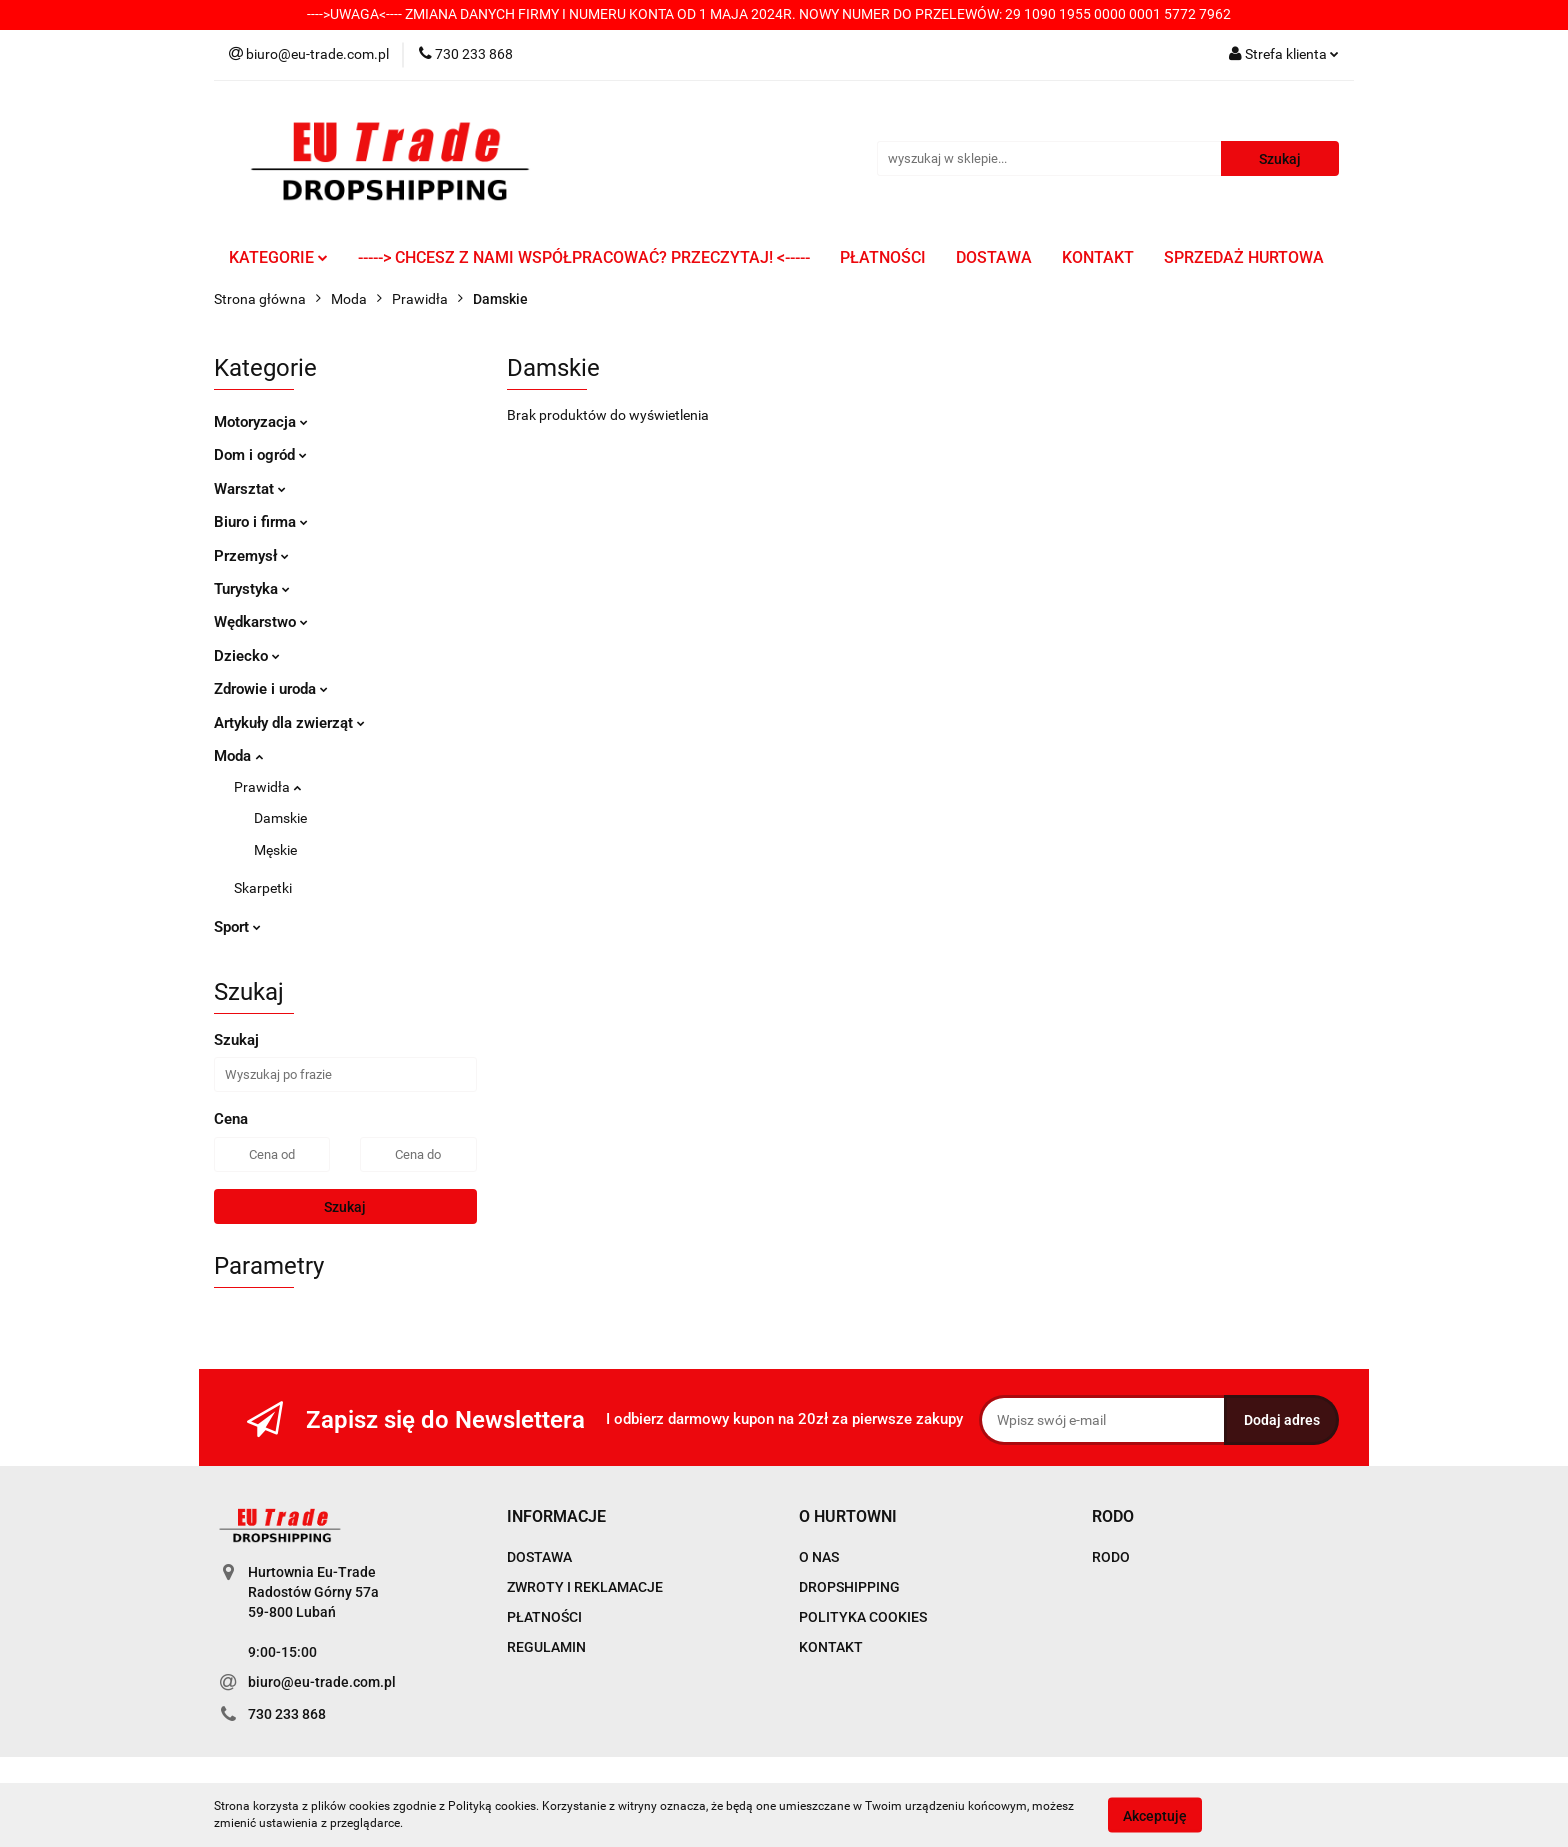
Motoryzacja (261, 422)
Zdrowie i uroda (271, 689)
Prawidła (267, 787)
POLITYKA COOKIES (863, 1617)
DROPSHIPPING (849, 1587)
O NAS (819, 1557)
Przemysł (251, 556)
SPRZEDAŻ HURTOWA (1244, 257)
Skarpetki (263, 888)
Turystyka (252, 589)
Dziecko (247, 656)
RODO (1111, 1557)
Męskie (275, 850)
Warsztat (250, 489)
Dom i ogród (260, 455)
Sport (237, 927)
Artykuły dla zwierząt (289, 723)
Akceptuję (1155, 1815)
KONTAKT (1098, 257)
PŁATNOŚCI (883, 257)
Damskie (280, 818)
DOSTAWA (994, 257)
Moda (238, 756)
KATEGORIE (278, 257)
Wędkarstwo (261, 622)
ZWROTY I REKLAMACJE (585, 1587)
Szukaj (345, 1207)
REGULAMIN (546, 1647)
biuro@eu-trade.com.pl (322, 1682)
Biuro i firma (261, 522)
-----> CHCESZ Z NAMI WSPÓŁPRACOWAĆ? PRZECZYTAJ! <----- (584, 257)
